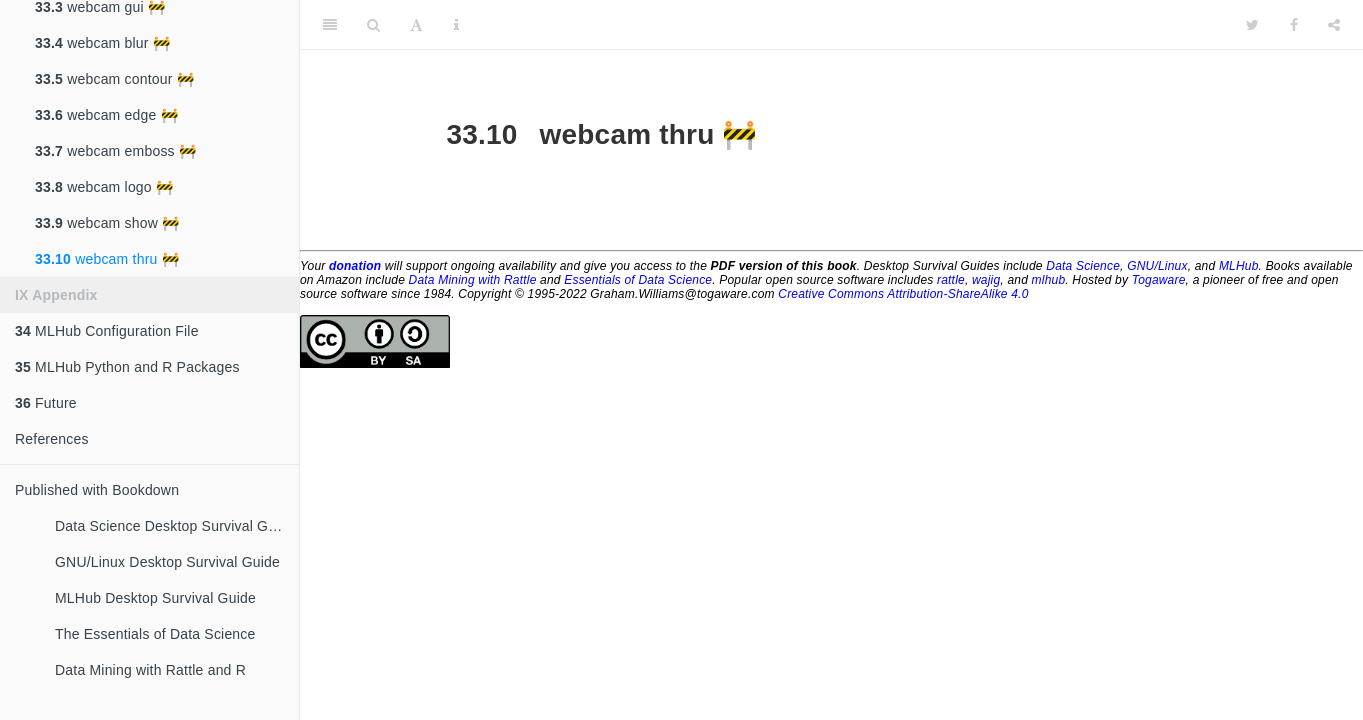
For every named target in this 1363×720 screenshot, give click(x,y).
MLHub (1239, 266)
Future (46, 403)
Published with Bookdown (97, 490)
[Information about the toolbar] (456, 25)
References (52, 439)
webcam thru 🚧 (107, 259)
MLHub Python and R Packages (127, 367)
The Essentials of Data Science (155, 634)
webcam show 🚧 (107, 223)
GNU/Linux (1157, 266)
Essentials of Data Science (638, 280)
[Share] (1334, 25)
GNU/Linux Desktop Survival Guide (167, 562)
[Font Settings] (416, 25)
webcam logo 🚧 (104, 187)
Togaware (1159, 280)
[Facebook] (1294, 25)
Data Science (1083, 266)
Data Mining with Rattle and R (150, 670)
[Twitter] (1252, 25)
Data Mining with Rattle (473, 280)
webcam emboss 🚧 (115, 151)
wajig (986, 280)
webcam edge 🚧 (106, 115)
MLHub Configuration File (107, 331)
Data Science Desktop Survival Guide (175, 526)
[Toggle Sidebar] (330, 25)
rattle (951, 280)
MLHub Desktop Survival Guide (155, 598)
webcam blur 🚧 (102, 43)
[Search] (373, 25)
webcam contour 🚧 (114, 79)
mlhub (1049, 280)
